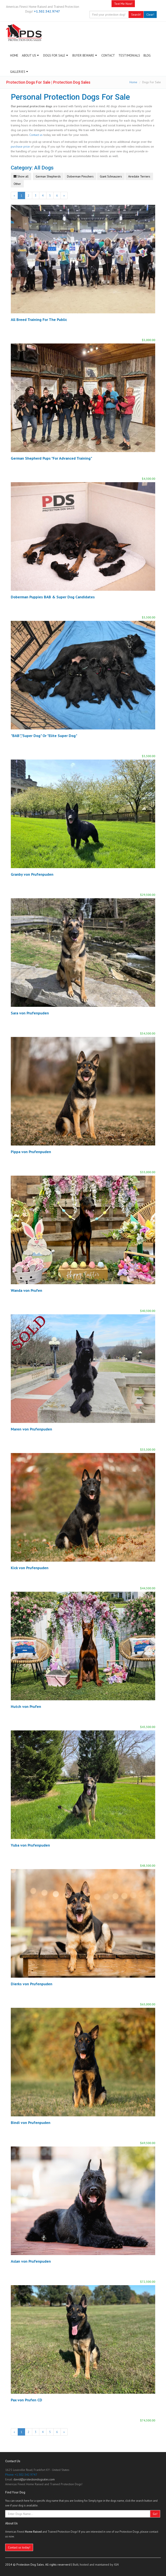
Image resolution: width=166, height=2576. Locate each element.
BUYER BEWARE (85, 55)
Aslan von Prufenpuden (31, 2261)
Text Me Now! (123, 4)
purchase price (21, 146)
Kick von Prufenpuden (29, 1567)
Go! (155, 2514)
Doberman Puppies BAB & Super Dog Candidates (53, 597)
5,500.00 (149, 617)
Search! (136, 14)
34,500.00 (148, 1033)
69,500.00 (148, 2143)
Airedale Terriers (139, 176)
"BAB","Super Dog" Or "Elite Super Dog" (44, 735)
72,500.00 (148, 2282)
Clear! (150, 14)
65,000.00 (148, 2004)
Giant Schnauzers (111, 176)
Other (17, 184)
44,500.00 (148, 1588)
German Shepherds (48, 176)
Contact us (36, 135)
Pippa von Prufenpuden (31, 1151)
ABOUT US (31, 55)
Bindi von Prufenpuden (30, 2122)
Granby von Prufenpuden (32, 874)
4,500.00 (149, 479)
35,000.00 (148, 1172)
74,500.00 (148, 2420)
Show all (21, 176)
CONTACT (108, 55)
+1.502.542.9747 (47, 11)
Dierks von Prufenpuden (31, 1984)
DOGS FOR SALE (56, 55)
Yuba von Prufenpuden (30, 1845)
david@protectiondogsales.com (34, 2479)
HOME (14, 55)
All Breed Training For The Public (39, 319)
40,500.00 (148, 1311)
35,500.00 (148, 1450)
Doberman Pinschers (80, 176)
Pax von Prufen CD (26, 2400)
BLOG (147, 55)
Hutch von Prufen (26, 1706)
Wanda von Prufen (26, 1290)
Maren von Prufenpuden (31, 1429)
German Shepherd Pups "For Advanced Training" (51, 458)
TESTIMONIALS (129, 55)
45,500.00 (148, 1727)
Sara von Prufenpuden (30, 1013)
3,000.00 (149, 340)
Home (133, 82)
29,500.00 (148, 895)
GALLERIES (19, 72)
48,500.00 (148, 1866)
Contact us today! (19, 2547)
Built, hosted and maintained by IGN (96, 2564)
